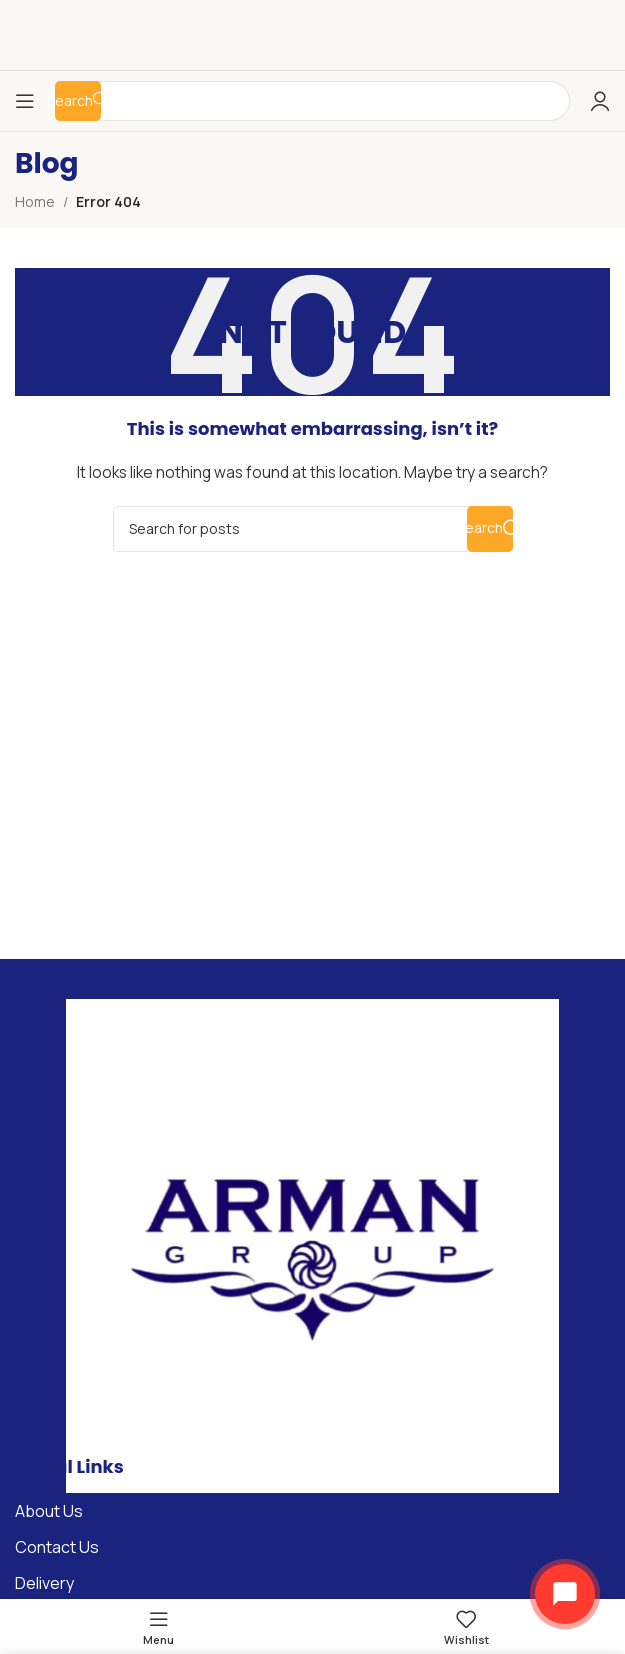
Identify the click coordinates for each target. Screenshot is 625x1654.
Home (35, 201)
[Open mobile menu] (25, 101)
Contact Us (57, 1547)
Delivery (44, 1583)
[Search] (313, 529)
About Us (49, 1511)
